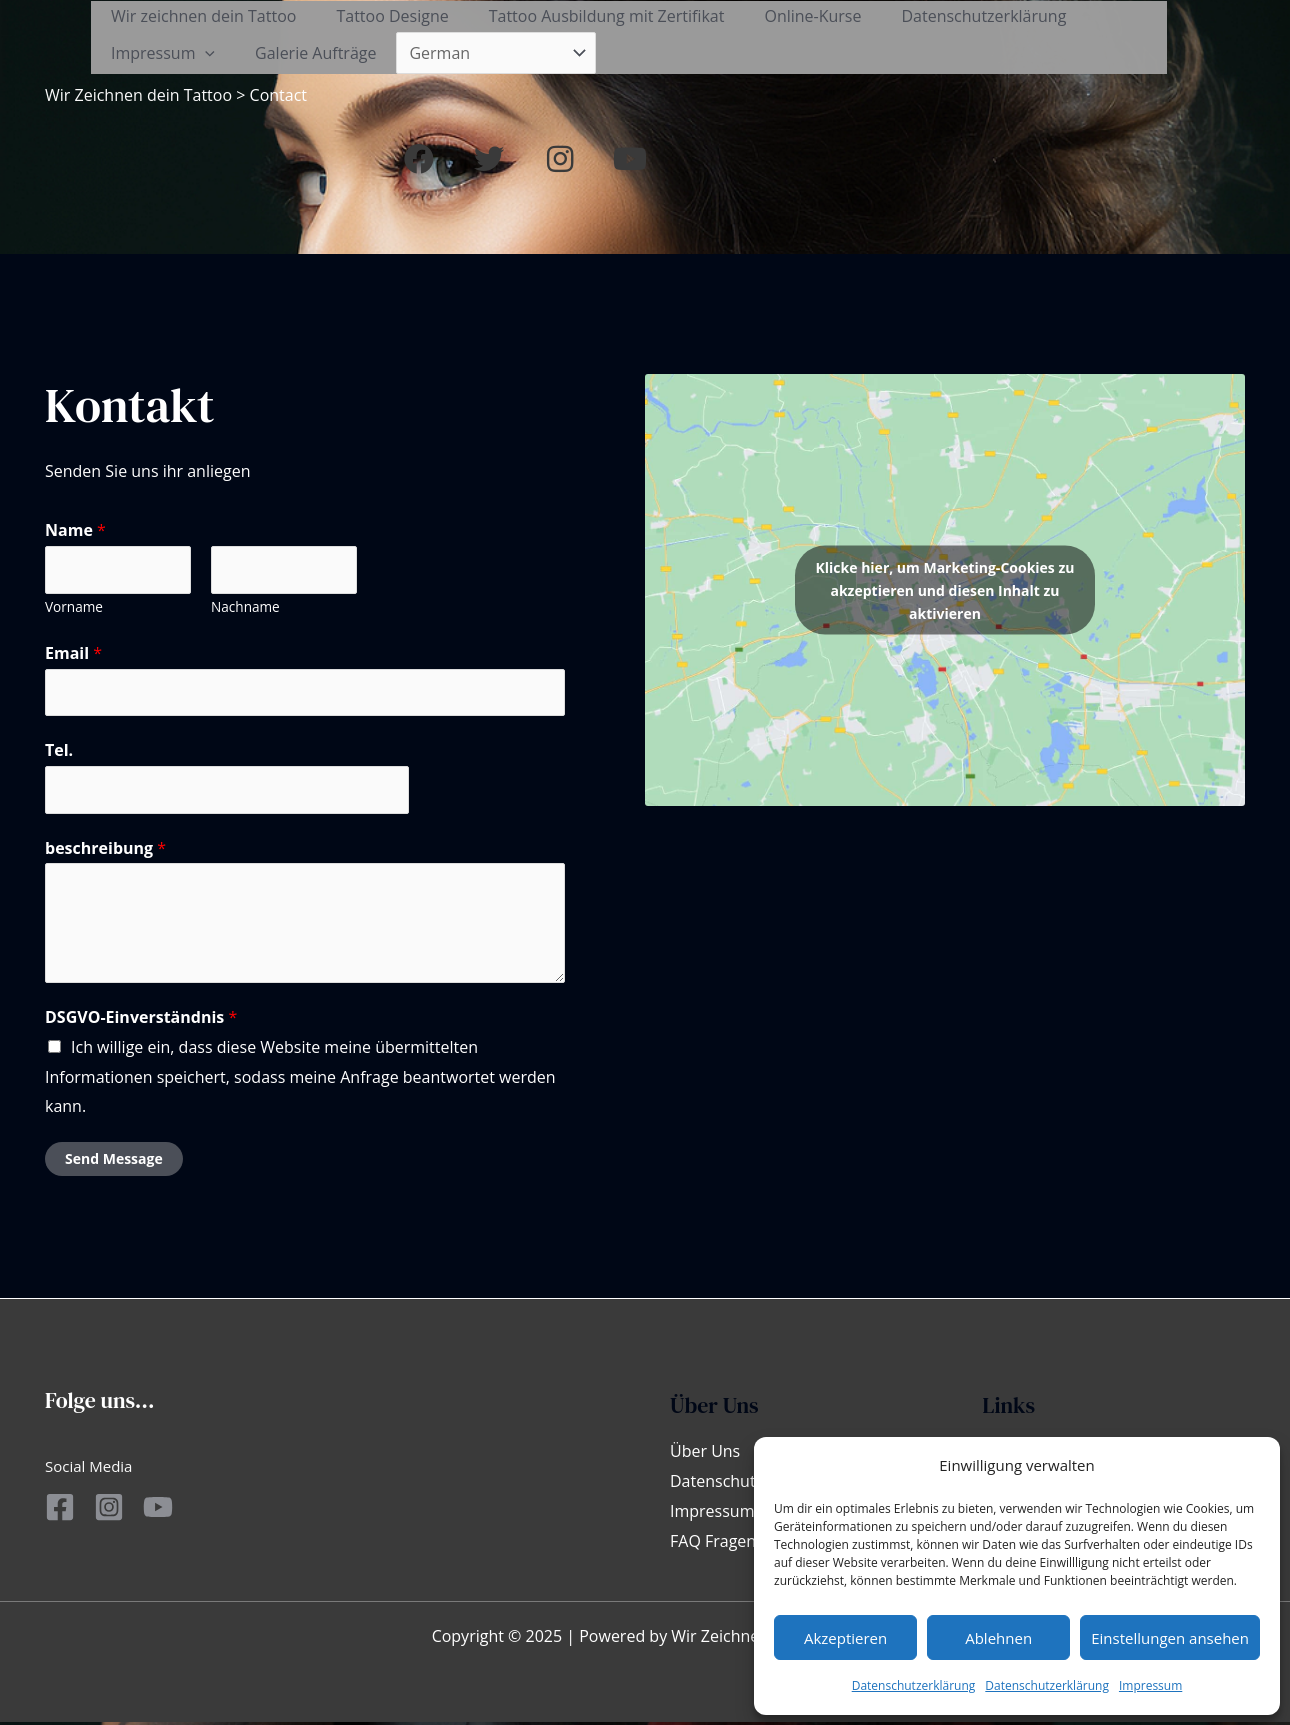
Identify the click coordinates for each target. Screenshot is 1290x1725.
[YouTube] (180, 1510)
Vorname (74, 608)
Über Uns (705, 1454)
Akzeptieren (845, 1638)
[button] (1221, 38)
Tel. (59, 753)
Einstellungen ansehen (1170, 1638)
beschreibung (105, 850)
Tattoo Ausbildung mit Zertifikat (587, 16)
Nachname (245, 608)
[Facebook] (60, 1510)
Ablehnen (998, 1638)
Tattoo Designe (380, 16)
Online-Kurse (784, 16)
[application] (201, 53)
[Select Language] (480, 53)
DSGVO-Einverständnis (141, 1020)
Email (73, 655)
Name (75, 532)
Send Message (114, 1161)
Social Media (88, 1469)
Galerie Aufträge (303, 53)
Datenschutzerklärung (914, 1685)
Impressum (1150, 1685)
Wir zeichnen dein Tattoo (199, 16)
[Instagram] (120, 1510)
